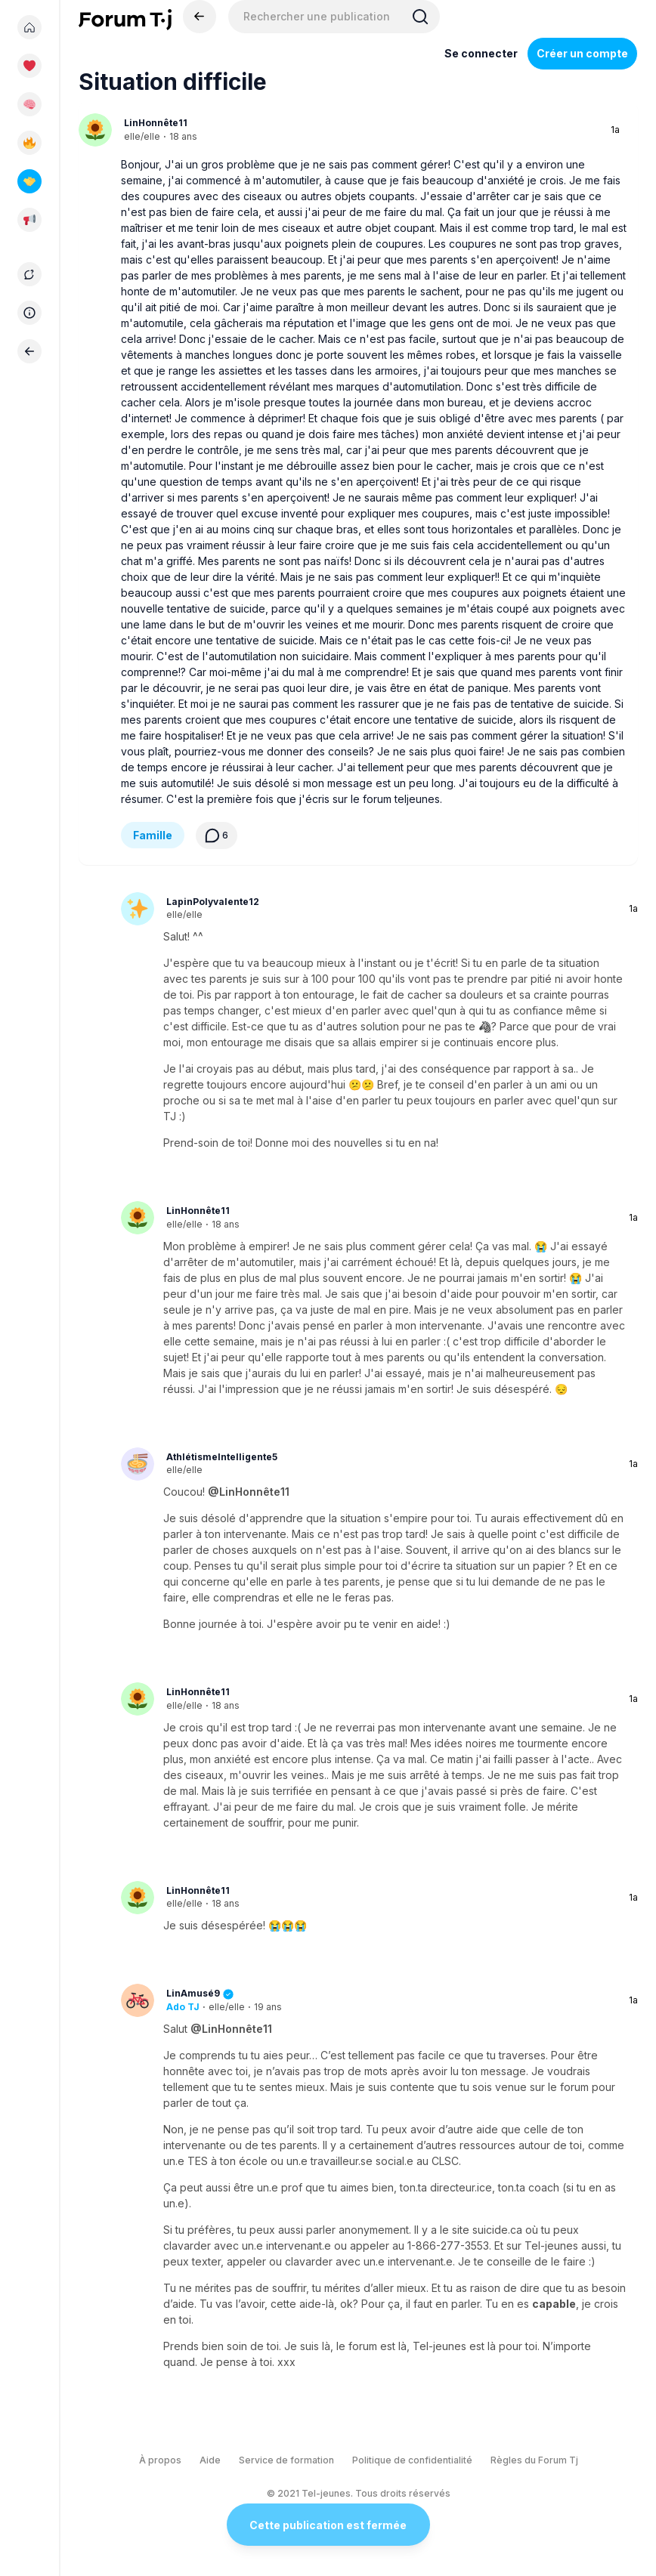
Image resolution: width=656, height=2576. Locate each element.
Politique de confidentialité (412, 2460)
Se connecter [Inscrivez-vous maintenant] (481, 53)
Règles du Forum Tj (534, 2460)
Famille (152, 835)
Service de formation (286, 2460)
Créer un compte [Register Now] (582, 53)
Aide (210, 2460)
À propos (160, 2460)
